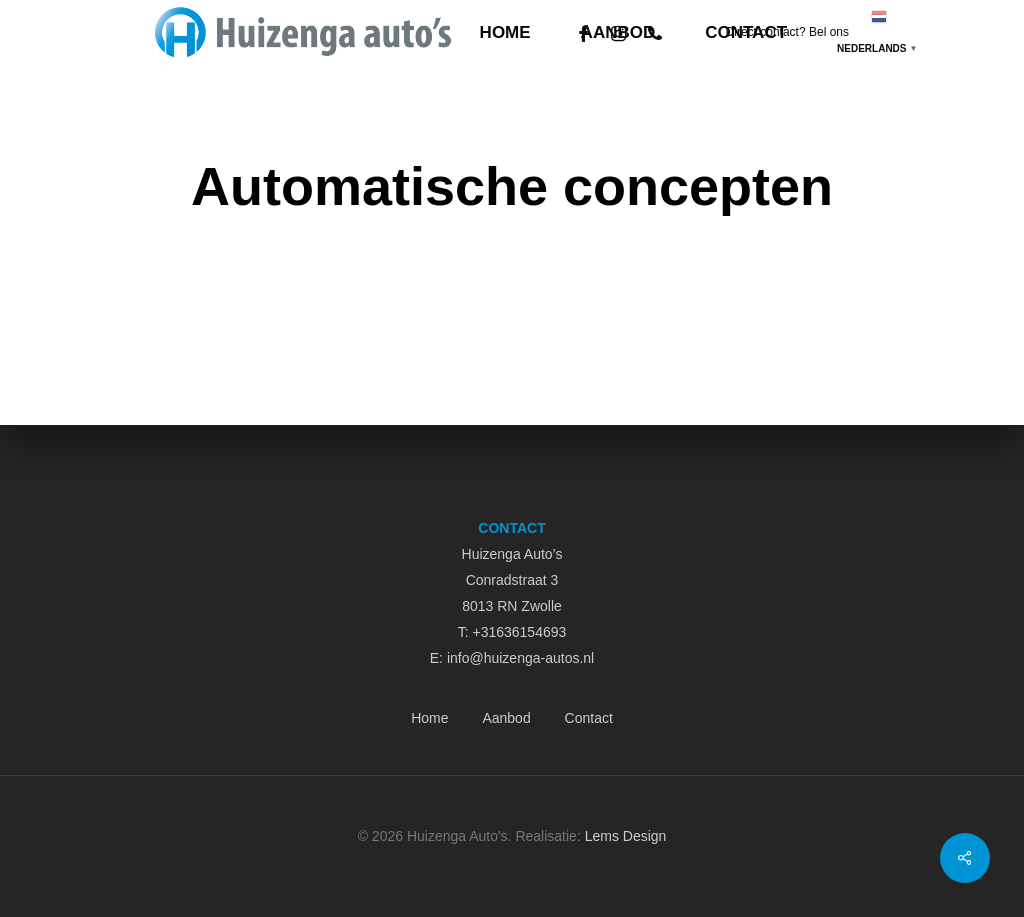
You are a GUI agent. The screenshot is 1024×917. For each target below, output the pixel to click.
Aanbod (506, 718)
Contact (589, 718)
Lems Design (626, 836)
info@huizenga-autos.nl (520, 658)
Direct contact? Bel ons (787, 32)
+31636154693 (519, 632)
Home (429, 718)
